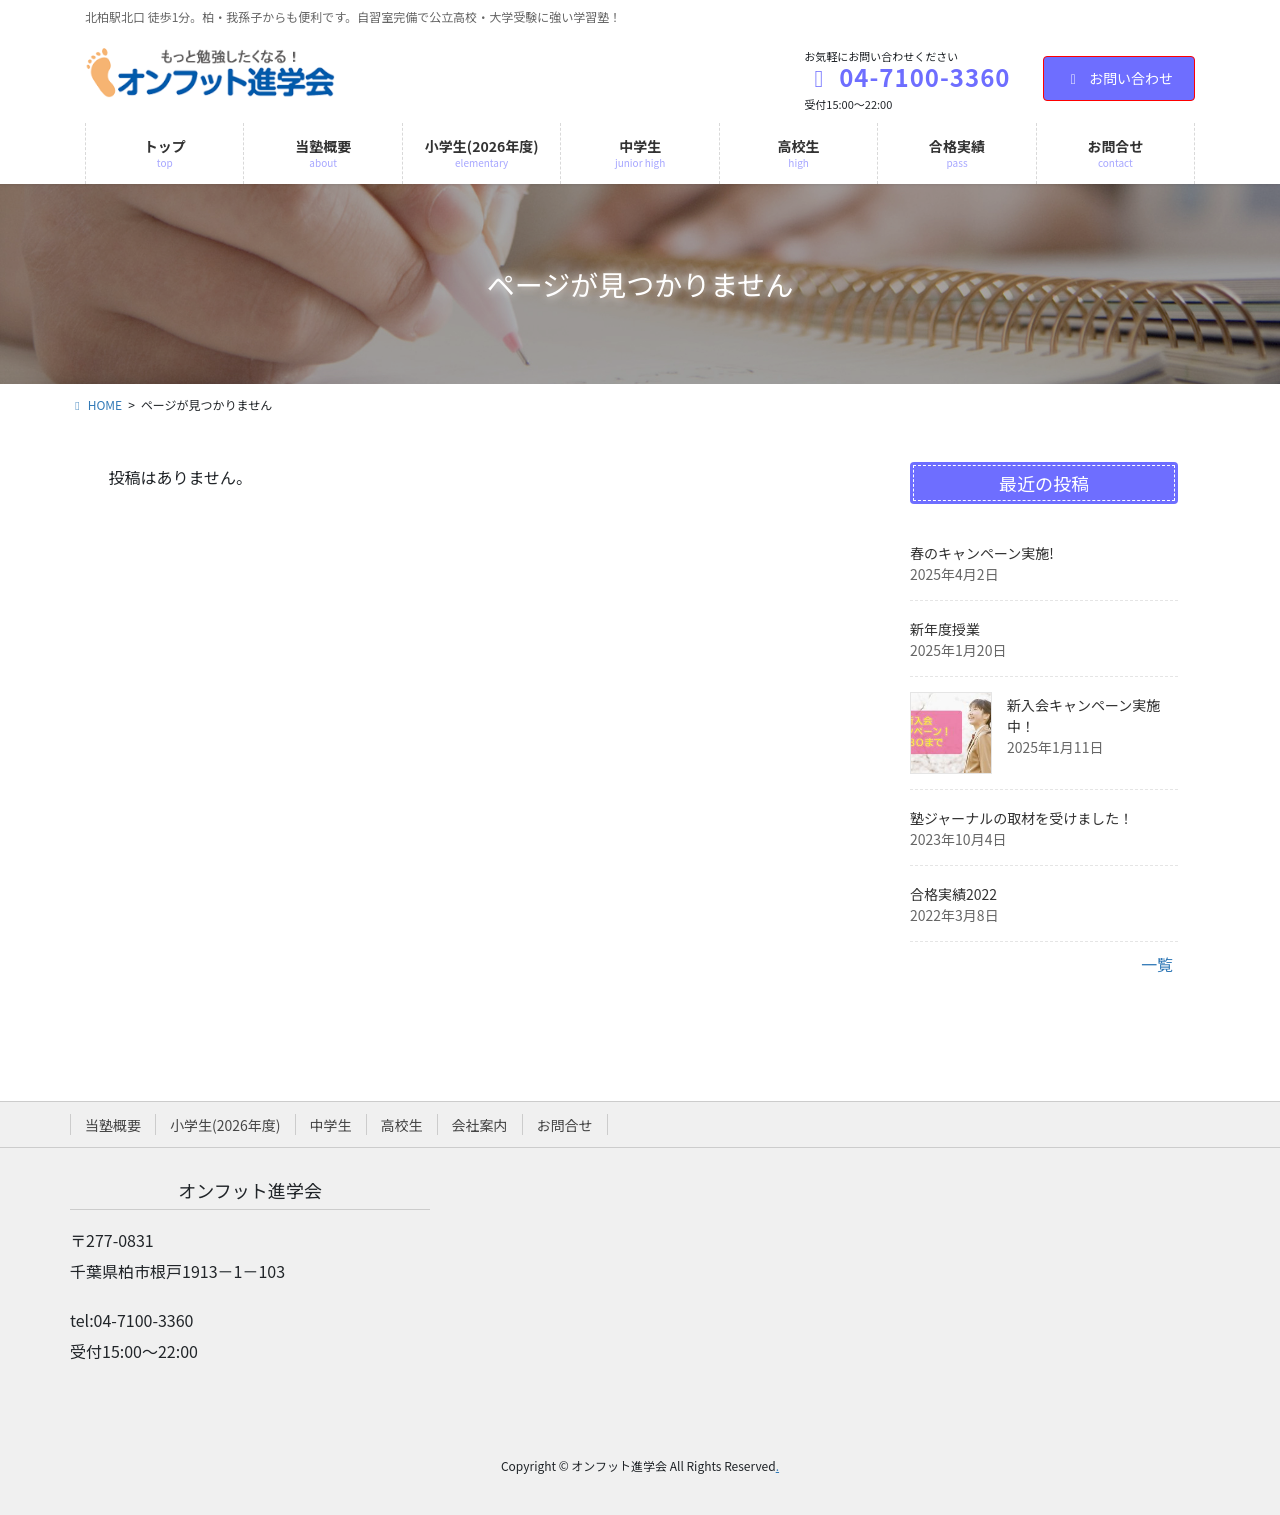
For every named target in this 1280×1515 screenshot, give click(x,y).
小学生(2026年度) (225, 1125)
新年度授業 (945, 629)
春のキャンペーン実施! (982, 553)
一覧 (1157, 964)
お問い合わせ (1119, 78)
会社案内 (480, 1125)
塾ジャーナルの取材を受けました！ (1021, 818)
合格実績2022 (953, 894)
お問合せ (565, 1125)
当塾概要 (113, 1125)
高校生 (402, 1125)
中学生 (331, 1125)
